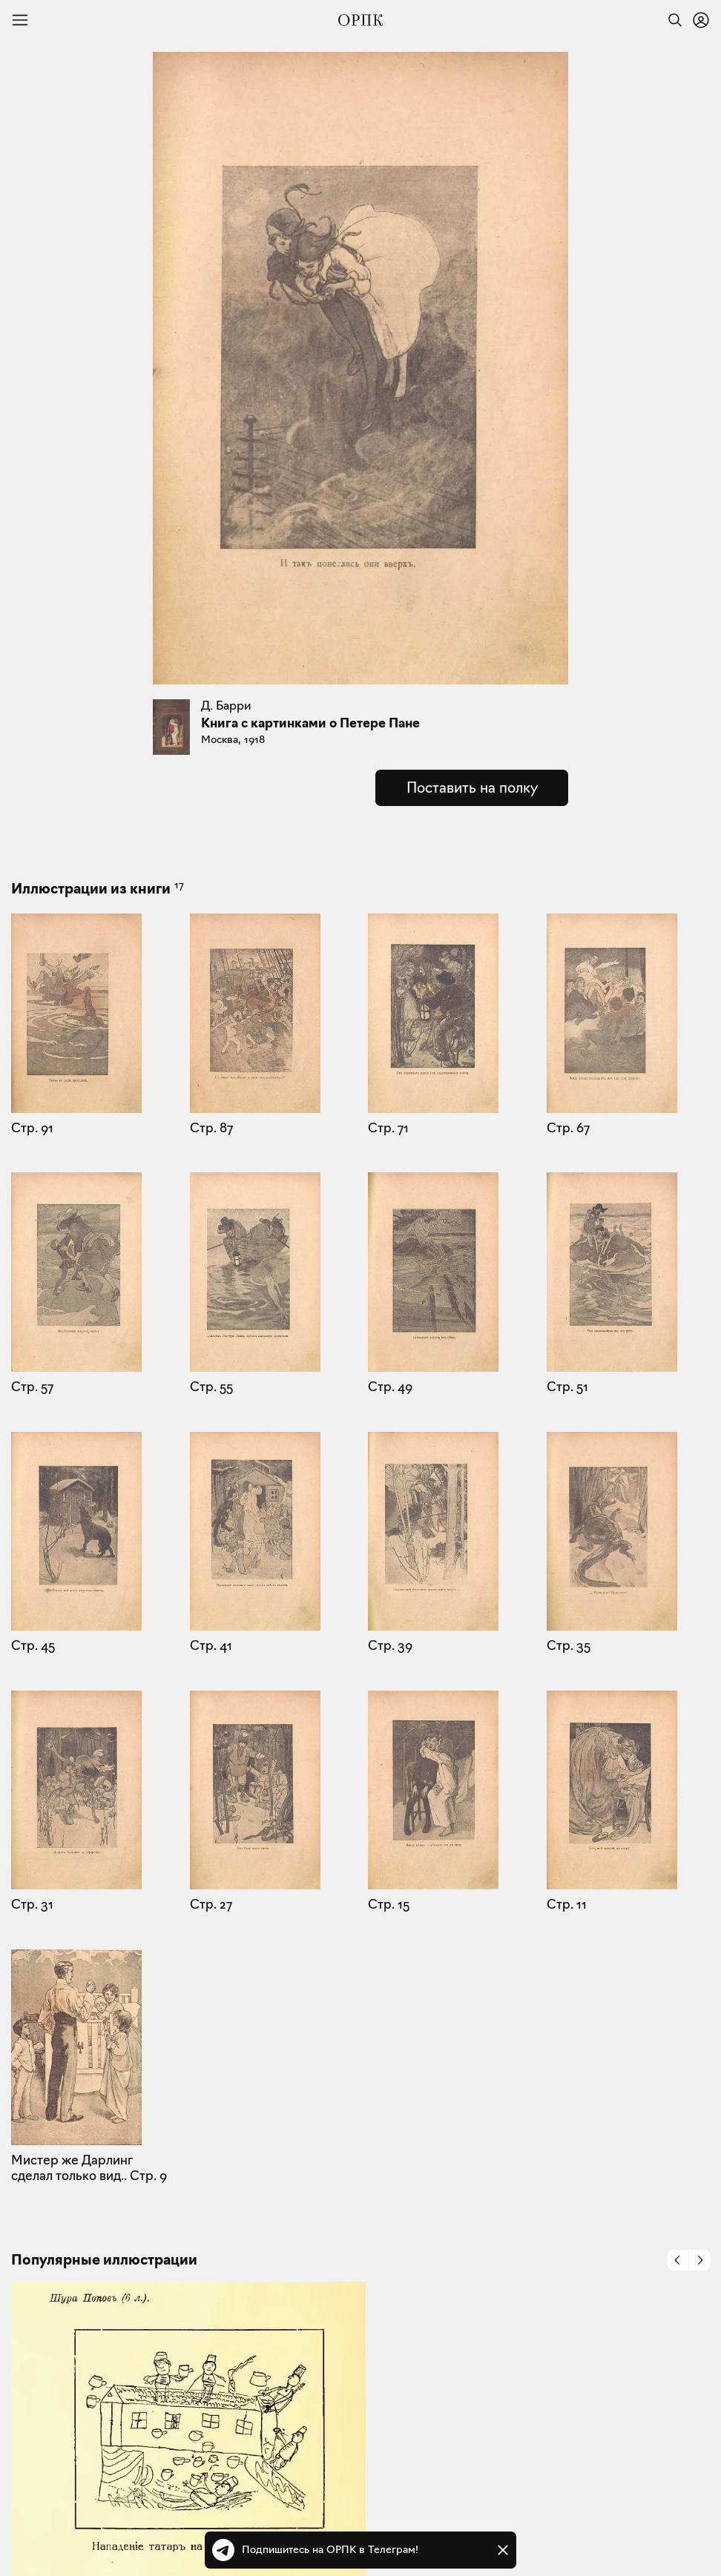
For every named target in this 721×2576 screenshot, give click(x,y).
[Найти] (671, 20)
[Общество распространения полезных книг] (360, 20)
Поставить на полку (472, 787)
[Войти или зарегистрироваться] (701, 20)
